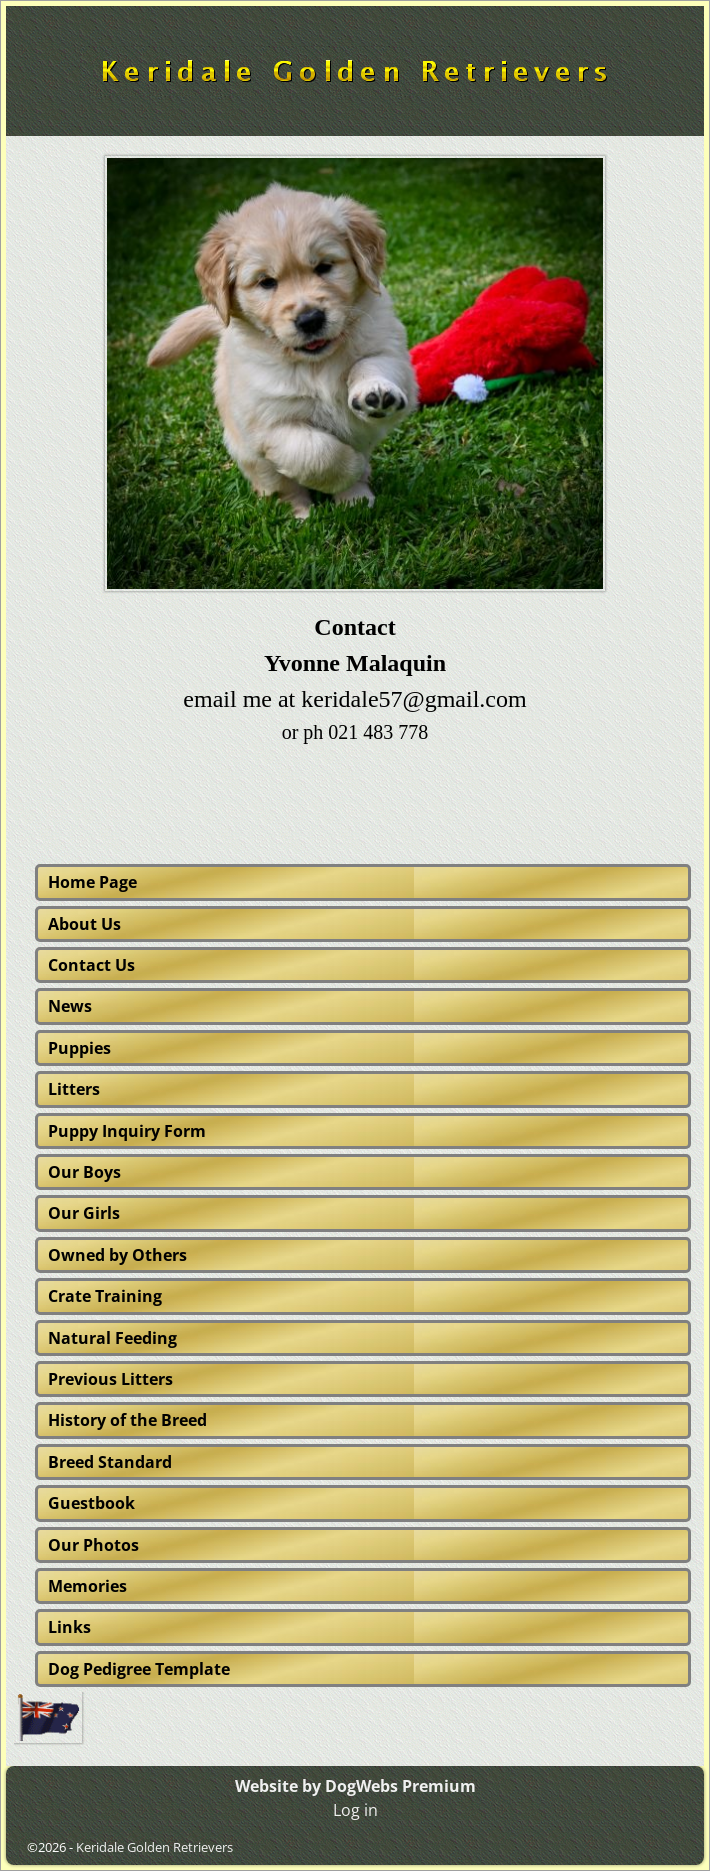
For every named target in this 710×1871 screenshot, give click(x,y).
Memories (87, 1586)
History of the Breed (127, 1420)
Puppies (79, 1048)
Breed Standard (110, 1462)
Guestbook (91, 1503)
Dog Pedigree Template (139, 1669)
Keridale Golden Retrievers (154, 1847)
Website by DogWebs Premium (355, 1786)
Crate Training (105, 1296)
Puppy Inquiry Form (127, 1131)
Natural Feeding (112, 1338)
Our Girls (84, 1213)
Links (69, 1627)
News (70, 1006)
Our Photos (93, 1545)
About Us (84, 924)
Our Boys (84, 1172)
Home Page (92, 882)
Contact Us (91, 965)
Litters (74, 1089)
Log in (355, 1810)
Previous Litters (110, 1379)
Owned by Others (117, 1255)
